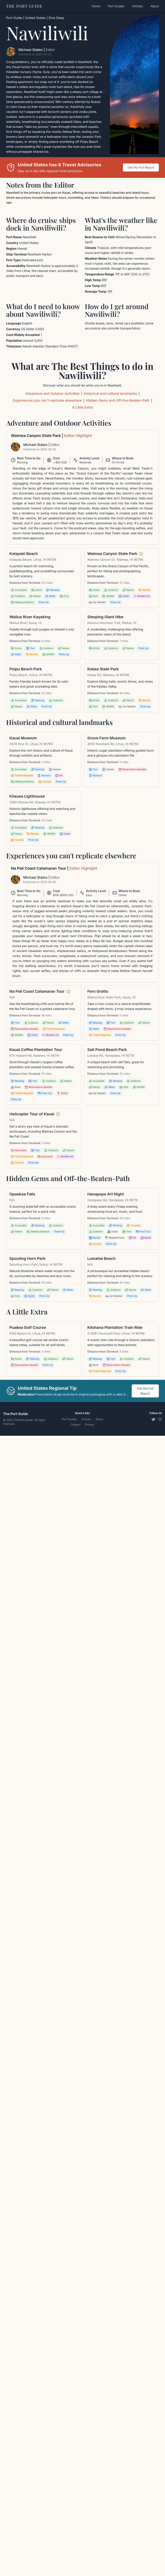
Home (96, 6)
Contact (75, 1424)
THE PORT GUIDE (24, 6)
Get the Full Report (140, 167)
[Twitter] (153, 1419)
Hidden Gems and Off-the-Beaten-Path (117, 400)
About (154, 6)
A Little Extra (82, 407)
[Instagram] (160, 1419)
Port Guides (116, 6)
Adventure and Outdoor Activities (52, 394)
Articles (137, 6)
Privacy (89, 1424)
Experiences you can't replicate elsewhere (47, 400)
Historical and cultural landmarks (110, 394)
